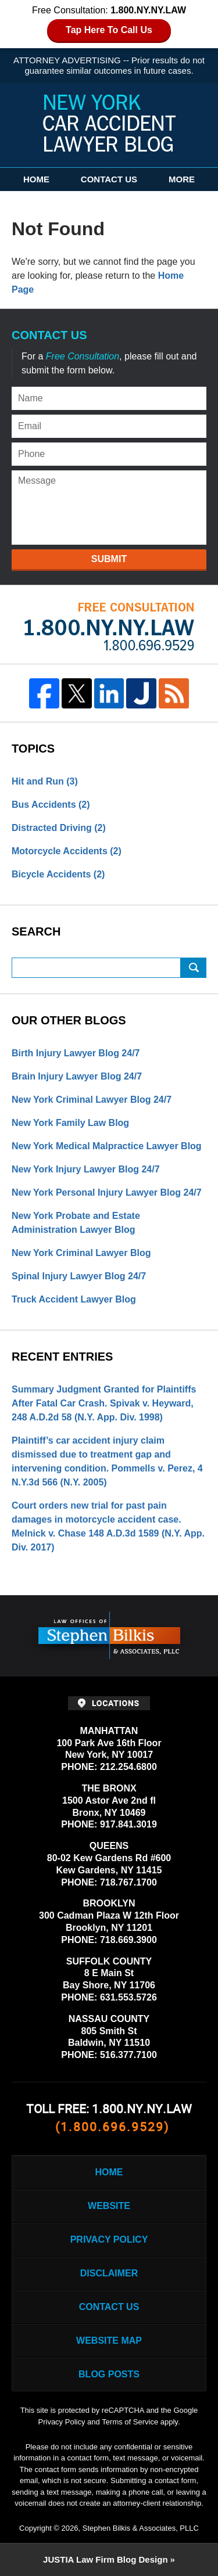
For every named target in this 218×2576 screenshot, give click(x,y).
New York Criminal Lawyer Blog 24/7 (91, 1099)
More (182, 179)
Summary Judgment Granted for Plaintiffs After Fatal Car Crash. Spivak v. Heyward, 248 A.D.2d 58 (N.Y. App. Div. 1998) (104, 1403)
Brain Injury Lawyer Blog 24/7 (77, 1076)
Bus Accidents (51, 805)
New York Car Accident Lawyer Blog (109, 123)
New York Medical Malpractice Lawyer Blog (107, 1146)
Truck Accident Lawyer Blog (74, 1299)
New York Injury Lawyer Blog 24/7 (86, 1169)
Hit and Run (45, 781)
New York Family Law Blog (70, 1123)
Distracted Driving (59, 828)
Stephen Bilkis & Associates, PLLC (141, 2528)
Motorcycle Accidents (66, 851)
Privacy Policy (109, 2239)
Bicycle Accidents (58, 874)
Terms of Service (130, 2421)
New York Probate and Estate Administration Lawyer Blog (76, 1223)
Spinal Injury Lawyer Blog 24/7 (79, 1276)
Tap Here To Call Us (109, 30)
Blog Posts (109, 2374)
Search (193, 968)
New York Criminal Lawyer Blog (81, 1253)
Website (109, 2206)
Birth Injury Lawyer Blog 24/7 (76, 1053)
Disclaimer (109, 2273)
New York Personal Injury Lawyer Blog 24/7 (107, 1192)
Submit (109, 559)
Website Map (109, 2340)
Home (36, 179)
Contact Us (109, 179)
